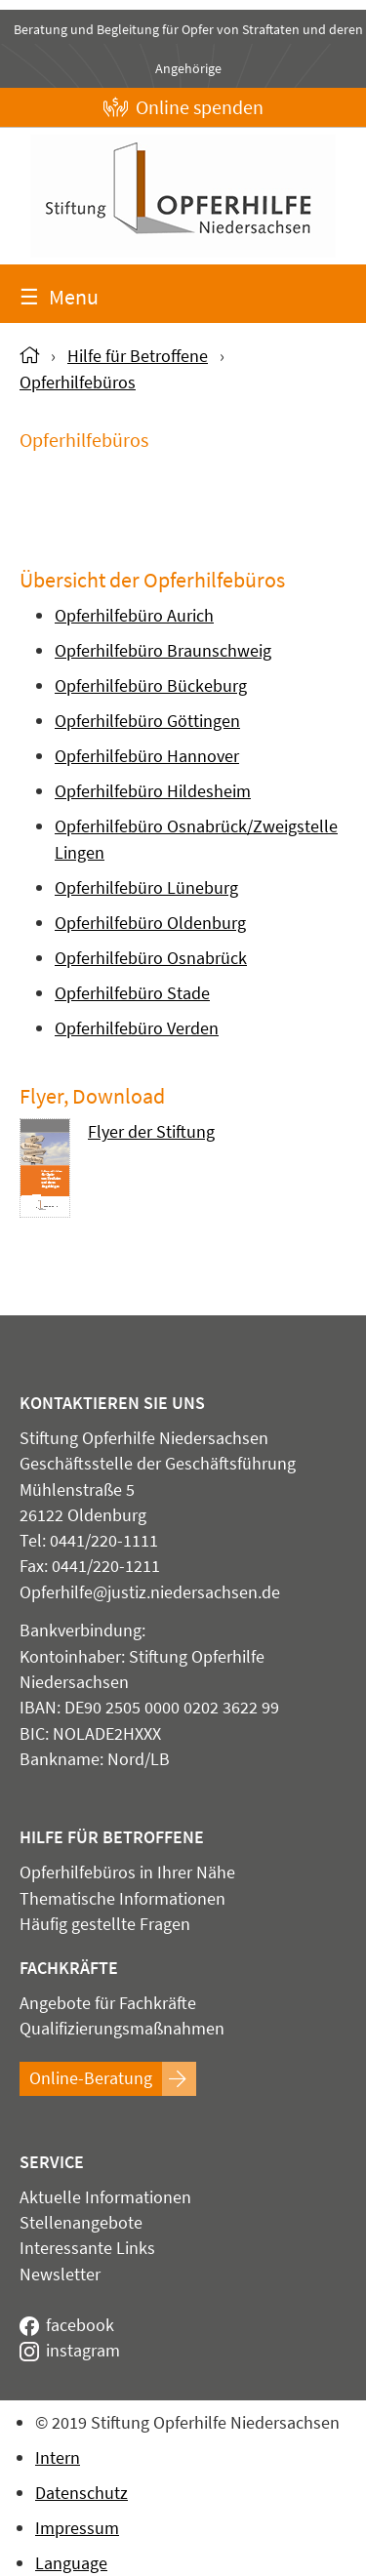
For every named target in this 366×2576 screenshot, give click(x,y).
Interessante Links (87, 2248)
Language (71, 2563)
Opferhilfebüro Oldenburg (150, 922)
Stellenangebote (81, 2223)
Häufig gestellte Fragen (105, 1924)
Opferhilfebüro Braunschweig (163, 650)
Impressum (77, 2527)
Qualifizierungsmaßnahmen (122, 2028)
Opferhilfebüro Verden (137, 1028)
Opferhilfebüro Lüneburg (146, 887)
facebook (67, 2325)
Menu (59, 296)
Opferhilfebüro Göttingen (147, 720)
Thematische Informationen (122, 1899)
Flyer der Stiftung (151, 1132)
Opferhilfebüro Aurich (134, 615)
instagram (70, 2350)
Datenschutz (81, 2492)
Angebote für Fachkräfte (108, 2003)
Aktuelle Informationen (105, 2197)
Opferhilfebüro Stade (132, 993)
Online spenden (183, 107)
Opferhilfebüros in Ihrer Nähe (127, 1872)
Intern (57, 2457)
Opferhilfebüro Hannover (147, 756)
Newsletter (60, 2274)
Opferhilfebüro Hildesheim (153, 791)
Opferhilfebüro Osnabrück (151, 957)
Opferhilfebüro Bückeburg (151, 685)
